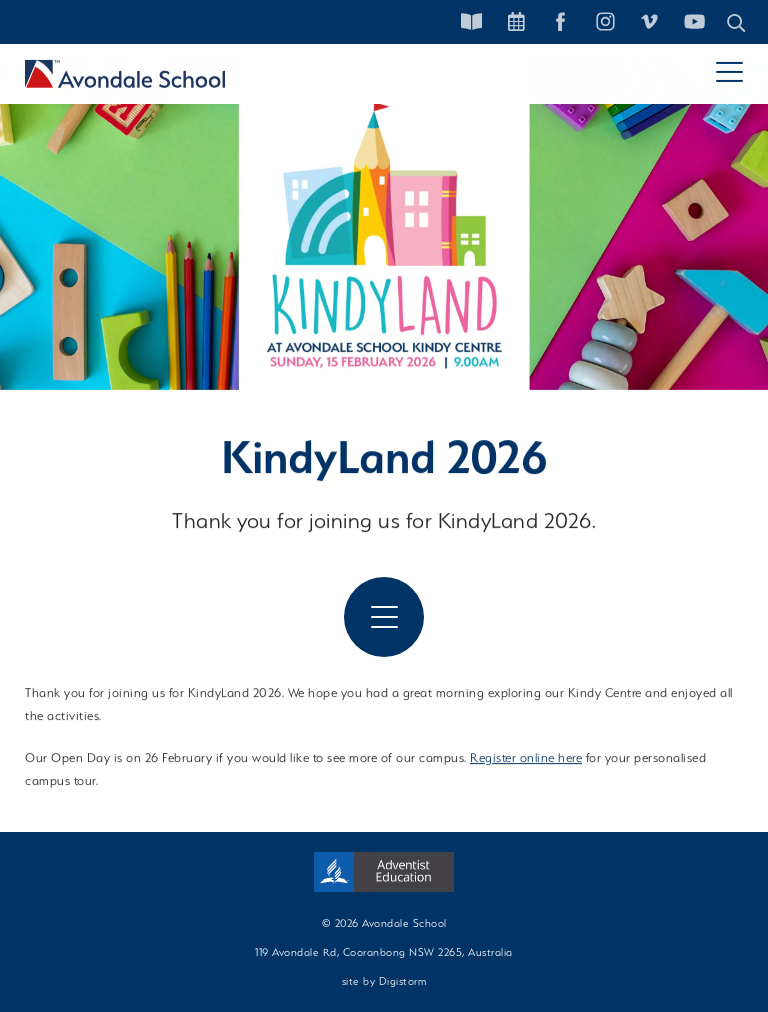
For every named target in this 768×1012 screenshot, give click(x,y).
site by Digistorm (384, 981)
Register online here (526, 759)
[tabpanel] (384, 225)
